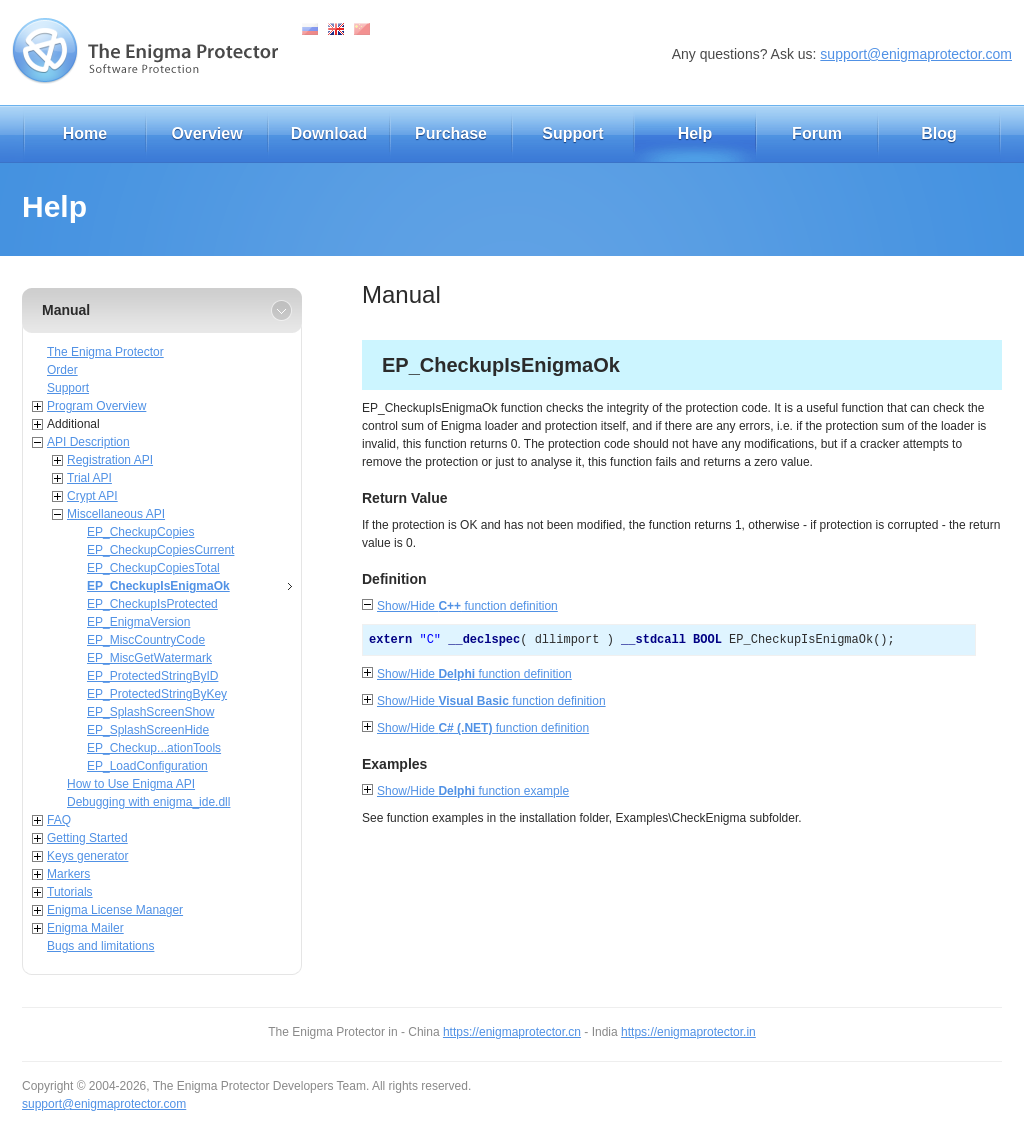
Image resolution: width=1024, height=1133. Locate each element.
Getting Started (87, 838)
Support (572, 133)
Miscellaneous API (116, 514)
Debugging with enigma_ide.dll (148, 802)
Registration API (110, 460)
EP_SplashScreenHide (148, 730)
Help (695, 133)
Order (62, 370)
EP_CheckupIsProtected (152, 604)
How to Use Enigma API (131, 784)
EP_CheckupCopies (140, 532)
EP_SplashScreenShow (150, 712)
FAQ (59, 820)
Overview (206, 133)
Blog (939, 133)
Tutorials (70, 892)
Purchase (451, 133)
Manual (66, 310)
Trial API (89, 478)
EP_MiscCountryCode (146, 640)
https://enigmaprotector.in (688, 1032)
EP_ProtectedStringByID (152, 676)
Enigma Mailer (85, 928)
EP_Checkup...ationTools (154, 748)
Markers (68, 874)
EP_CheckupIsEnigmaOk (158, 586)
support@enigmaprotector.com (916, 54)
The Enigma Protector (105, 352)
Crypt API (92, 496)
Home (85, 133)
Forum (817, 133)
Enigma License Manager (115, 910)
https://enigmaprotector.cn (512, 1032)
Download (329, 133)
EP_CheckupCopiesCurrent (160, 550)
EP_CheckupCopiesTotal (153, 568)
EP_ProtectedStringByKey (157, 694)
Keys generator (87, 856)
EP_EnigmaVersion (138, 622)
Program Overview (96, 406)
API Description (88, 442)
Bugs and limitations (100, 946)
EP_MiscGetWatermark (149, 658)
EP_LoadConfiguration (147, 766)
